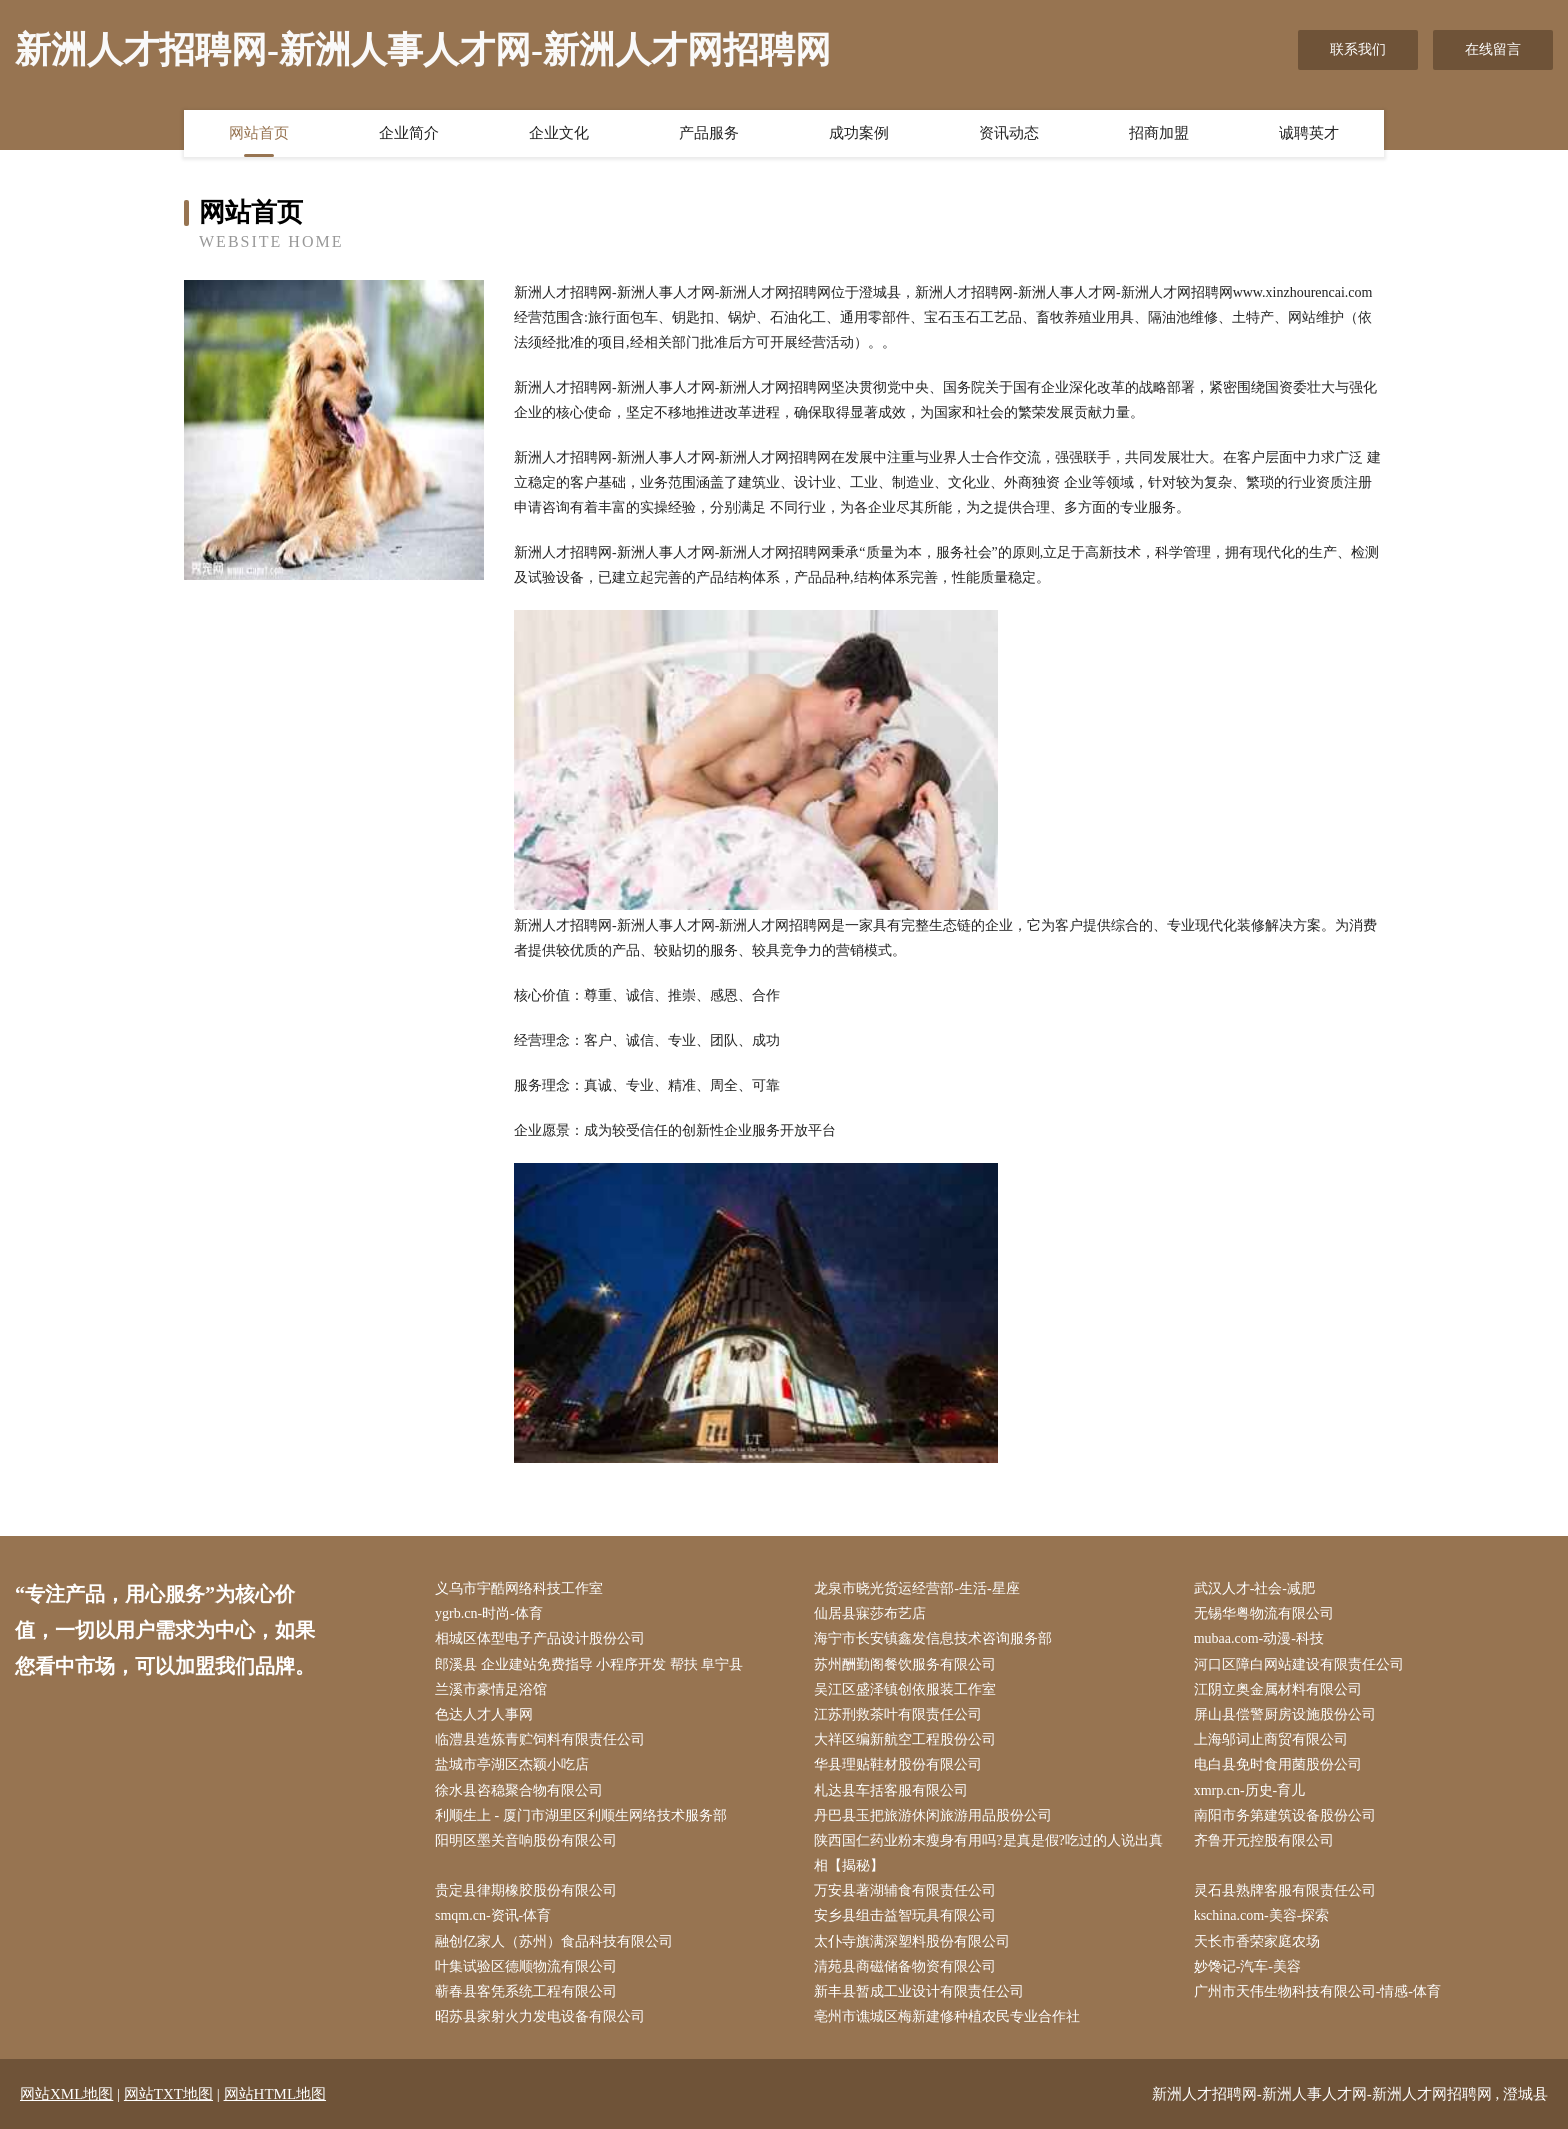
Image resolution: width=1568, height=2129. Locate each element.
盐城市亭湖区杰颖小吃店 (512, 1764)
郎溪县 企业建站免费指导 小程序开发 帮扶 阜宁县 (589, 1664)
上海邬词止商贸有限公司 (1271, 1739)
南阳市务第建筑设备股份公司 (1285, 1815)
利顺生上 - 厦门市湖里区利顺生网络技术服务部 (581, 1815)
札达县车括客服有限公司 (891, 1790)
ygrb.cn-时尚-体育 (489, 1613)
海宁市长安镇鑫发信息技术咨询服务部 (933, 1638)
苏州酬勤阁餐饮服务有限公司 (905, 1664)
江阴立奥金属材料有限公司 (1278, 1689)
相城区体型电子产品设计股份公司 (540, 1638)
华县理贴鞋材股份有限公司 (898, 1764)
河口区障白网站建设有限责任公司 (1299, 1664)
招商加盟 (1159, 133)
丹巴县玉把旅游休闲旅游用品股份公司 (933, 1815)
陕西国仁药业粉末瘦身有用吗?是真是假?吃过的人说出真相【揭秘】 (988, 1853)
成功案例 (859, 133)
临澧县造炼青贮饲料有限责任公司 (540, 1739)
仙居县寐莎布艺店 (870, 1613)
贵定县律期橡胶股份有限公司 (526, 1890)
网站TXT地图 (168, 2094)
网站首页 (259, 133)
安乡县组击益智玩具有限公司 (905, 1915)
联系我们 (1358, 49)
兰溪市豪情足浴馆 (491, 1689)
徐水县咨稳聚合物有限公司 (519, 1790)
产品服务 (709, 133)
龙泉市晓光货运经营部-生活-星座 (916, 1588)
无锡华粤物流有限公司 (1264, 1613)
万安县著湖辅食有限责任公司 (905, 1890)
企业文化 (559, 133)
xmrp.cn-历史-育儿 (1250, 1790)
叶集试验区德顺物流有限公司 (526, 1966)
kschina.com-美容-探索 (1262, 1915)
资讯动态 (1009, 133)
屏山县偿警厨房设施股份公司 (1285, 1714)
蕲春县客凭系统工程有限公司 (526, 1991)
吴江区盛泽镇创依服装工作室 (905, 1689)
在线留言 (1493, 49)
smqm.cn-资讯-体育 (493, 1915)
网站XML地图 (66, 2094)
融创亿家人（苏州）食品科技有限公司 (554, 1941)
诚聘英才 (1309, 133)
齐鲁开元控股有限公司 (1264, 1840)
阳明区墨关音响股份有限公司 (526, 1840)
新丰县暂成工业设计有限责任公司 (919, 1991)
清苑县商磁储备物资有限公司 (905, 1966)
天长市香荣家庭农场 (1257, 1941)
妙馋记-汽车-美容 (1247, 1966)
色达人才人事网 (484, 1714)
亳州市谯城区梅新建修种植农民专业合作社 (947, 2016)
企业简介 (409, 133)
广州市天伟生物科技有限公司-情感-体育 (1317, 1991)
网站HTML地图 (275, 2094)
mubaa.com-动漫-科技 (1259, 1638)
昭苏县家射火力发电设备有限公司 (540, 2016)
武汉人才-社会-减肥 (1254, 1588)
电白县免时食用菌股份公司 (1278, 1764)
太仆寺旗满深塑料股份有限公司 (912, 1941)
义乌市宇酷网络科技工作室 (519, 1588)
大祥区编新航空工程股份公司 (905, 1739)
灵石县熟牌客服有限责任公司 (1285, 1890)
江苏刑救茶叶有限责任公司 (898, 1714)
